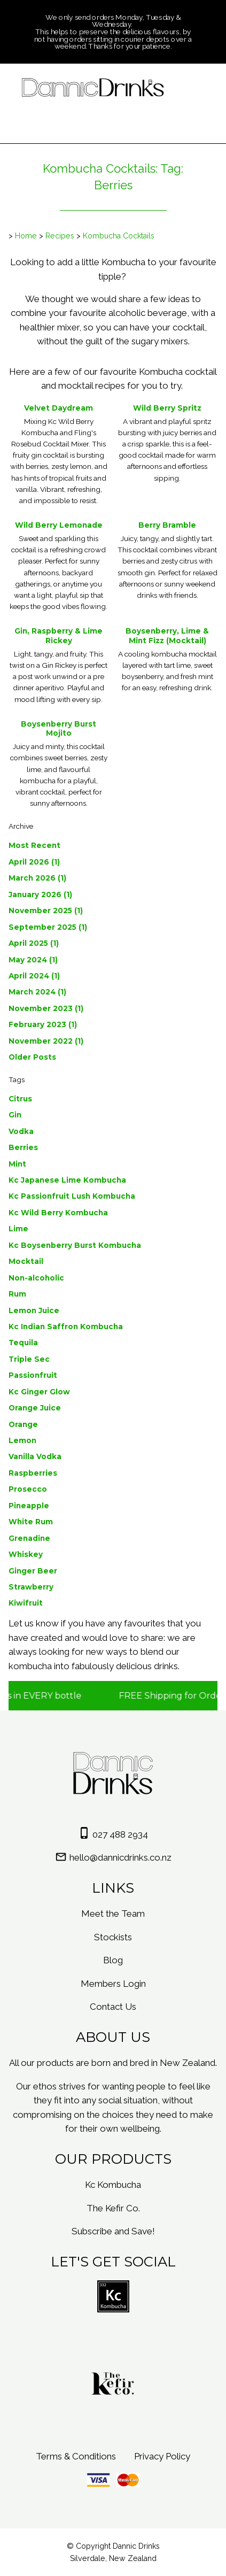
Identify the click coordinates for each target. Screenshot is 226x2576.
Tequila (23, 1342)
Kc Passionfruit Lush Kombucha (72, 1196)
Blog (113, 1960)
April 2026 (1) (34, 862)
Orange (23, 1424)
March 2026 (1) (37, 878)
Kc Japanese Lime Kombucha (67, 1180)
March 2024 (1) (37, 992)
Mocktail (26, 1261)
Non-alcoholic (36, 1278)
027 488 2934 (120, 1834)
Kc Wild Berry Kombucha (58, 1212)
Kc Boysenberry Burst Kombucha (75, 1245)
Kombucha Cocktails (118, 236)
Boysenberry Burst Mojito (58, 729)
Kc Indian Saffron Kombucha (66, 1326)
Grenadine (29, 1538)
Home (26, 236)
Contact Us (113, 2006)
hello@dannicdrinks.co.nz (120, 1857)
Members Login (113, 1983)
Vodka (21, 1131)
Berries (23, 1147)
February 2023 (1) (43, 1024)
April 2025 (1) (34, 943)
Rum (17, 1294)
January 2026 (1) (40, 894)
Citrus (20, 1098)
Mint (17, 1164)
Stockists (113, 1937)
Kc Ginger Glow (39, 1391)
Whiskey (26, 1554)
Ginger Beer (33, 1571)
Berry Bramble (167, 525)
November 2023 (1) (46, 1008)
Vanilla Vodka (35, 1456)
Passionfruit (33, 1375)
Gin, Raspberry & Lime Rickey (58, 636)
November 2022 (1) (46, 1041)
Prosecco (28, 1489)
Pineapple (29, 1505)
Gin (15, 1114)
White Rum (31, 1521)
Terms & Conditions (76, 2456)
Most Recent (34, 845)
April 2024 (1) (34, 975)
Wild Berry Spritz (167, 408)
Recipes (59, 236)
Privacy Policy (162, 2456)
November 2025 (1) (46, 910)
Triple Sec (29, 1359)
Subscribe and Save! (113, 2231)
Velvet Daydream (58, 408)
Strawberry (31, 1587)
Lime (18, 1228)
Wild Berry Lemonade (59, 525)
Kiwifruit (26, 1603)
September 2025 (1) (48, 927)
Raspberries (33, 1473)
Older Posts (32, 1057)
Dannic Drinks (136, 2546)
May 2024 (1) (33, 959)
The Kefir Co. (113, 2208)
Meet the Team (113, 1913)
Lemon (22, 1440)
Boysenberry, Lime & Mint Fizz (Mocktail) (167, 636)
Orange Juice (35, 1407)
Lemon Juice (34, 1310)
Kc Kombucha (113, 2184)
